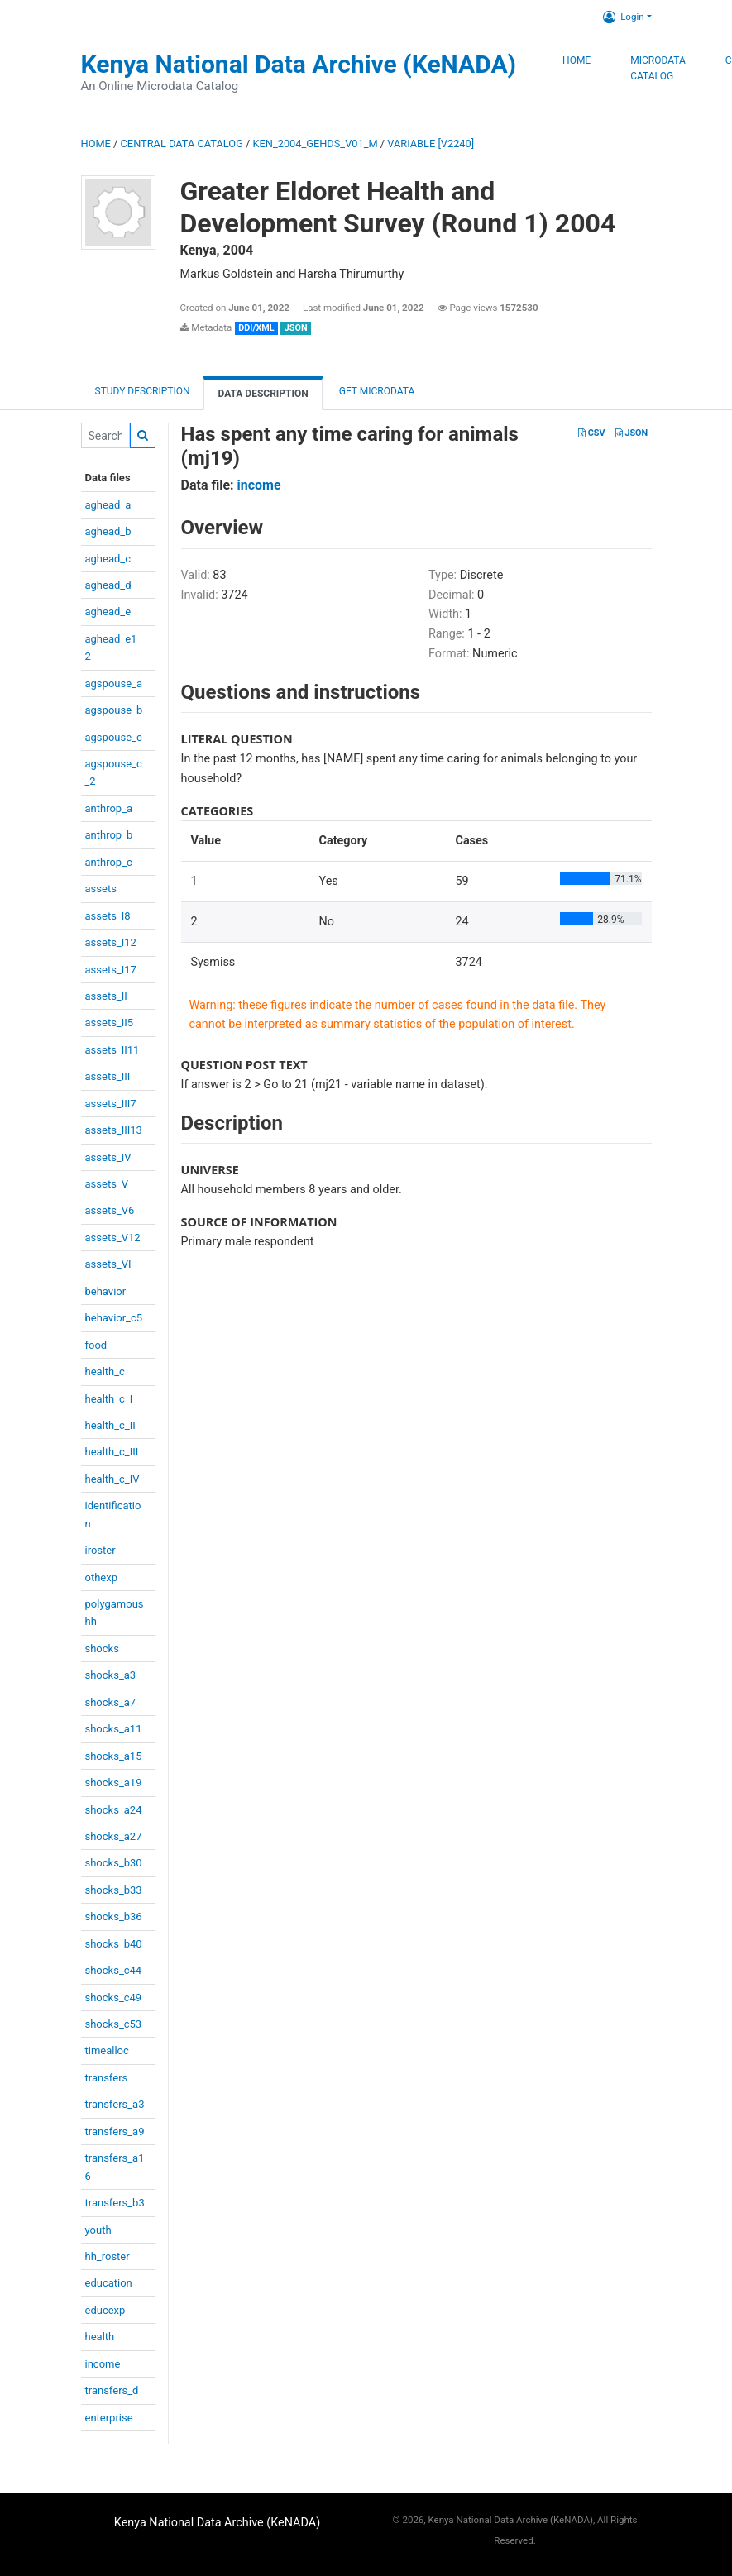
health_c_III (112, 1452)
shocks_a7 (110, 1702)
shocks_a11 (113, 1729)
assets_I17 (110, 969)
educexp (105, 2310)
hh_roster (107, 2256)
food (96, 1345)
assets (101, 888)
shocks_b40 (113, 1944)
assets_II (106, 996)
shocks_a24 (113, 1810)
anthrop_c (108, 862)
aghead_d (108, 585)
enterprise (109, 2417)
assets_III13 (113, 1130)
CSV (591, 433)
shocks (102, 1648)
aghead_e (108, 611)
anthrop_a (109, 808)
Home (576, 60)
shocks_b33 (113, 1890)
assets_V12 (113, 1237)
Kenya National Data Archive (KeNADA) (299, 64)
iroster (100, 1550)
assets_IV (108, 1157)
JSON (631, 433)
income (103, 2364)
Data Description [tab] (263, 393)
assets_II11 (112, 1050)
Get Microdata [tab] (376, 391)
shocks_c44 (113, 1970)
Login (623, 16)
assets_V (107, 1184)
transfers (106, 2078)
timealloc (107, 2050)
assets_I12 (110, 942)
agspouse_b (114, 710)
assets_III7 (110, 1103)
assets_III (108, 1076)
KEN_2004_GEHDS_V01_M (315, 143)
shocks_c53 (113, 2024)
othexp (101, 1577)
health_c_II (110, 1425)
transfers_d (112, 2390)
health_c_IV (112, 1479)
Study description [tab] (142, 391)
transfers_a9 (115, 2131)
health (100, 2336)
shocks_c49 (113, 1997)
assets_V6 (110, 1210)
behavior (106, 1291)
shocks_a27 (113, 1836)
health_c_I (109, 1399)
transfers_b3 (115, 2202)
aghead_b (108, 531)
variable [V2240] (430, 143)
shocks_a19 (113, 1782)
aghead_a (108, 505)
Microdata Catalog (658, 69)
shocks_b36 (113, 1916)
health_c (105, 1371)
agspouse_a (114, 683)
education (108, 2283)
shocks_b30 (113, 1863)
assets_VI (108, 1264)
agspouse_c (113, 737)
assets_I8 (108, 916)
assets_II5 (109, 1022)
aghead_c (108, 558)
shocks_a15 (113, 1756)
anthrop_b (109, 835)
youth (98, 2230)
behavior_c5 (114, 1318)
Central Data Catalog (182, 143)
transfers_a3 (115, 2104)
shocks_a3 (110, 1675)
